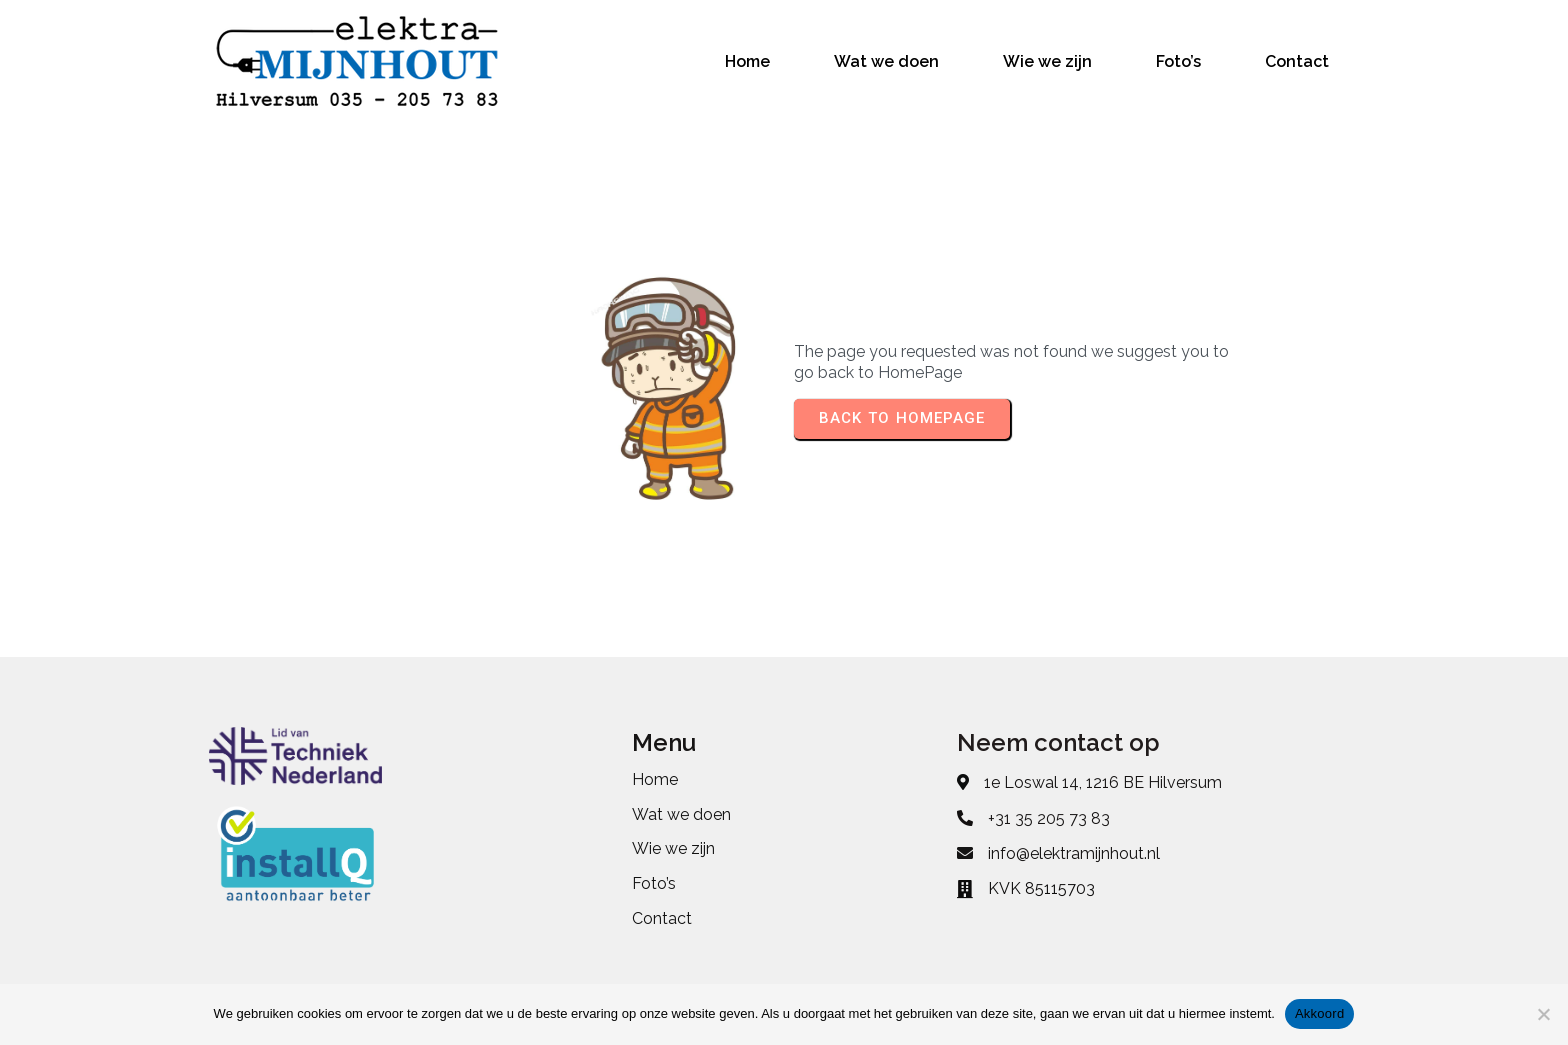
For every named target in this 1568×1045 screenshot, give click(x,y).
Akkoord (1319, 1013)
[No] (1543, 1014)
